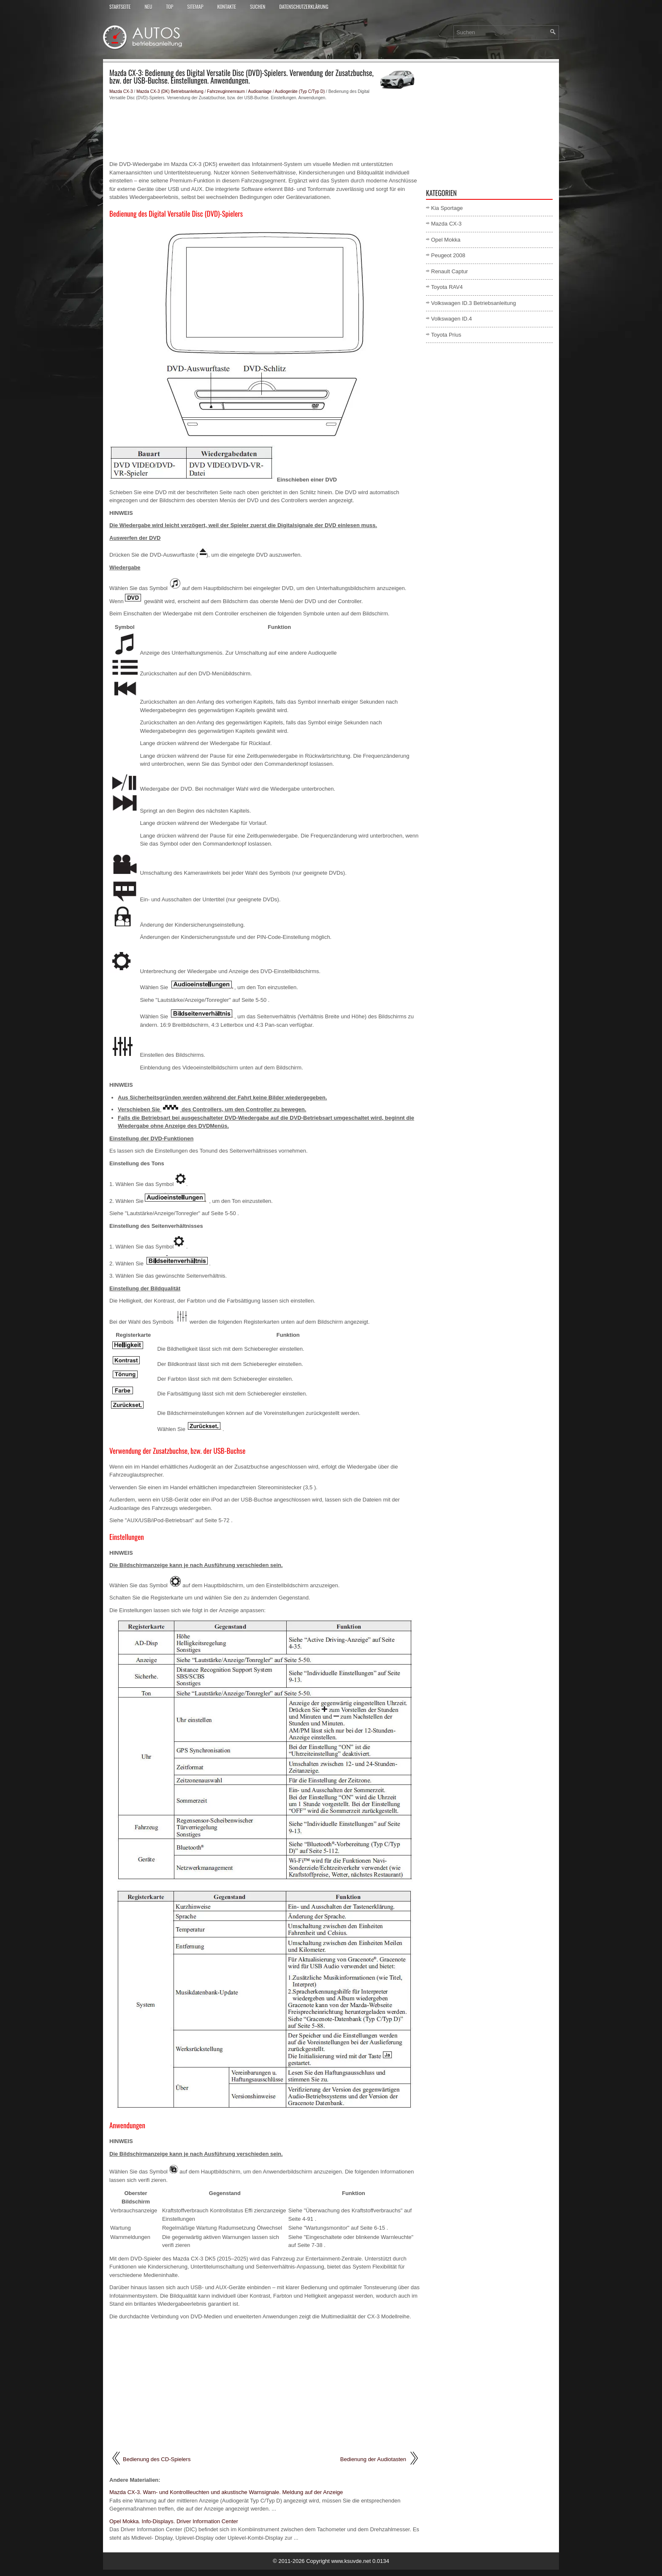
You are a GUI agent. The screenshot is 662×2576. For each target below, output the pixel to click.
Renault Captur (449, 271)
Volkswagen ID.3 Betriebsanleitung (473, 303)
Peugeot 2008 (448, 255)
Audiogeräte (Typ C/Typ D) (300, 91)
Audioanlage (260, 91)
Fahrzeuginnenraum (226, 91)
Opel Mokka (445, 240)
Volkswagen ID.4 (451, 319)
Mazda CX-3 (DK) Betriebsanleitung (169, 91)
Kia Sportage (447, 208)
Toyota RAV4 (447, 287)
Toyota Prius (446, 335)
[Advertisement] (264, 130)
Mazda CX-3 (121, 91)
